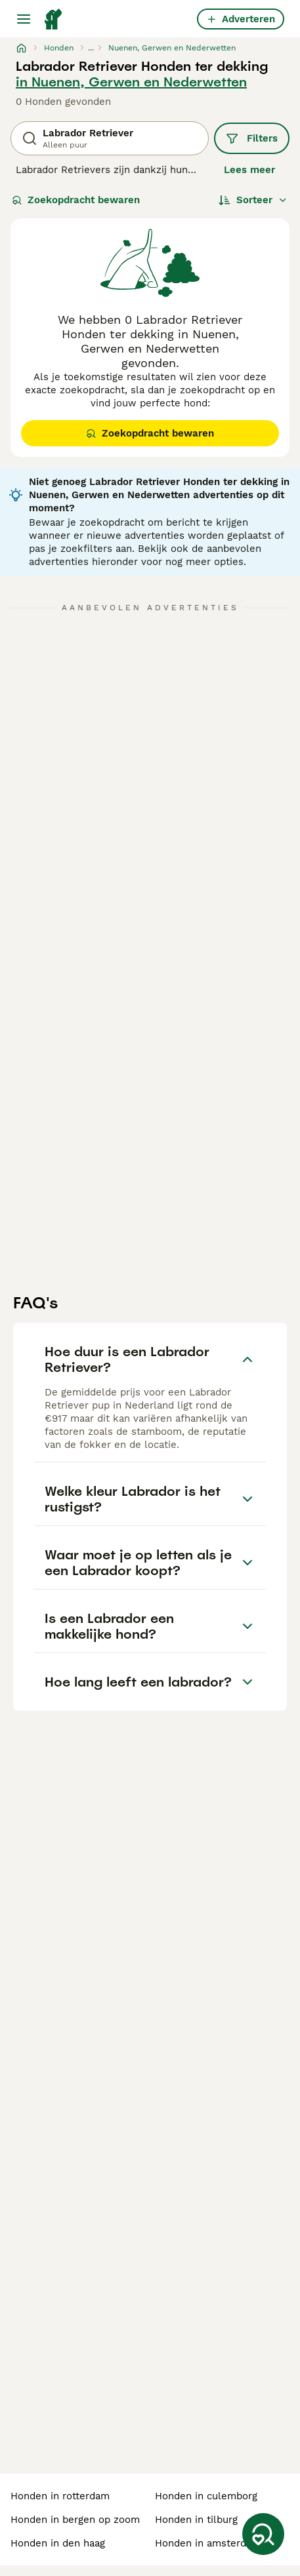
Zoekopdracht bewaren (76, 200)
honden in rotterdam (60, 2496)
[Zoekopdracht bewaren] (263, 2534)
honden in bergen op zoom (75, 2520)
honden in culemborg (206, 2496)
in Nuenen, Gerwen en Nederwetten (131, 82)
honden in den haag (58, 2543)
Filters (252, 138)
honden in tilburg (196, 2520)
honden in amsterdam (208, 2543)
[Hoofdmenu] (24, 19)
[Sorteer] (253, 200)
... (91, 47)
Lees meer (249, 170)
